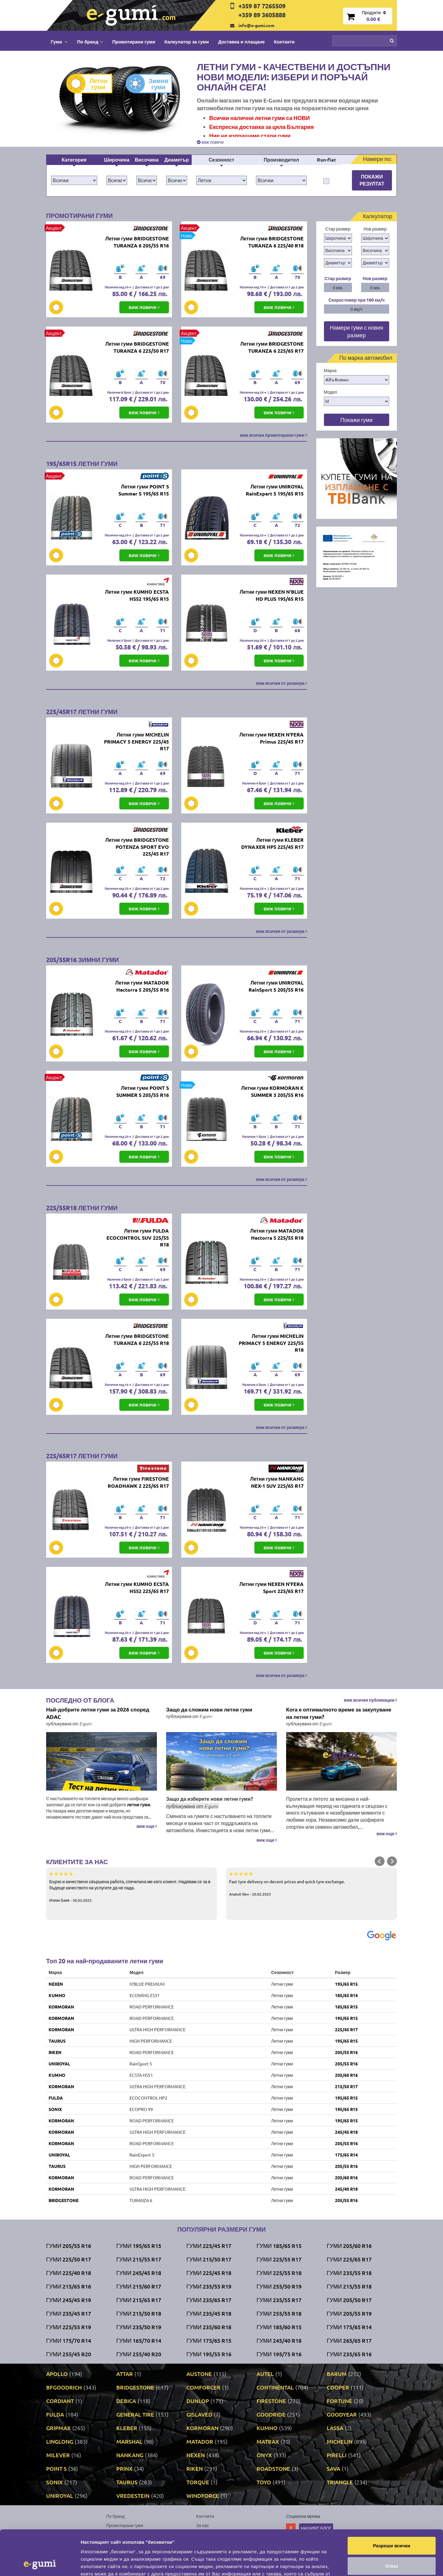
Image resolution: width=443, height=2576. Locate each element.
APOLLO (57, 2373)
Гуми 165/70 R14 (138, 2340)
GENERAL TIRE (135, 2414)
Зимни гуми (151, 83)
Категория (74, 159)
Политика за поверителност (133, 2543)
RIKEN (55, 2052)
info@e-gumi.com (256, 25)
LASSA (335, 2427)
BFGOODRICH (64, 2387)
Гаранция (205, 2543)
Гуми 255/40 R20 (138, 2353)
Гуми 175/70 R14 (68, 2340)
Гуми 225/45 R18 (208, 2272)
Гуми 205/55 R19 (349, 2313)
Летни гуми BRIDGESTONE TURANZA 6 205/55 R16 (137, 242)
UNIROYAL (59, 2063)
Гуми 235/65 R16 (349, 2353)
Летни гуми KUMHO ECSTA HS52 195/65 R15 (137, 595)
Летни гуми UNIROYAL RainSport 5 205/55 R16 (276, 986)
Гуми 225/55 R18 (279, 2272)
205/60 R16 (346, 2075)
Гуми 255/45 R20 (68, 2353)
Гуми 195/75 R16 (279, 2353)
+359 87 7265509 (261, 6)
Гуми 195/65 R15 (138, 2245)
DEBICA (126, 2400)
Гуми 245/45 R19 (68, 2299)
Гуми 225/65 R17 (349, 2259)
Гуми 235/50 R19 (138, 2326)
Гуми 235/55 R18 (349, 2272)
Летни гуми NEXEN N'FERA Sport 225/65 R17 (271, 1587)
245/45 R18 (346, 2132)
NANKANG (129, 2454)
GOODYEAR (342, 2414)
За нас (202, 2525)
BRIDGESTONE (63, 2200)
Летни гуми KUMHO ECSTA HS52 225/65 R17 (137, 1587)
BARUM (337, 2373)
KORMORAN (61, 2006)
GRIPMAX (58, 2427)
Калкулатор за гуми (186, 41)
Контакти (284, 41)
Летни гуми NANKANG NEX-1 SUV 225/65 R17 (277, 1482)
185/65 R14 (346, 1995)
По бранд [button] (90, 41)
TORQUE (197, 2482)
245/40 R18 (346, 2189)
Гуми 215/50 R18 (138, 2313)
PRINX (124, 2468)
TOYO (264, 2482)
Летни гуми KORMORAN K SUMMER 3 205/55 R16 (272, 1091)
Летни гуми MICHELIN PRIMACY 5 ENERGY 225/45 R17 (136, 741)
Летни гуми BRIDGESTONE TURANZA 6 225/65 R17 (272, 347)
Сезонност (221, 159)
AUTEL (265, 2373)
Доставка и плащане (241, 41)
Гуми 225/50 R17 (68, 2259)
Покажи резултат (372, 180)
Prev (380, 1861)
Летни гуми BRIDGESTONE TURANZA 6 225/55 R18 (137, 1339)
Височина (146, 159)
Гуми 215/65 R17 (138, 2299)
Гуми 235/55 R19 (208, 2286)
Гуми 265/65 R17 (349, 2340)
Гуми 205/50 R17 (349, 2299)
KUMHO (57, 1995)
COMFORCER (203, 2387)
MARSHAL (129, 2441)
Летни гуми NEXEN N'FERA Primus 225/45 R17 (271, 738)
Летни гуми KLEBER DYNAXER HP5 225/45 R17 (272, 843)
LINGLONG (59, 2441)
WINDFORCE (202, 2495)
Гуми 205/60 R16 (349, 2245)
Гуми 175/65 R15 (208, 2340)
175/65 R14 (346, 2154)
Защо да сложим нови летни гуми (209, 1709)
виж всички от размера (281, 683)
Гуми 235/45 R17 (68, 2313)
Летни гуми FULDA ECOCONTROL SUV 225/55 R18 (137, 1237)
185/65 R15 (346, 2006)
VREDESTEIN (133, 2495)
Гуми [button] (59, 41)
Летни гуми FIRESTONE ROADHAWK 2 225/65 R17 (138, 1482)
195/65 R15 (346, 1984)
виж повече (210, 142)
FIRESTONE (271, 2400)
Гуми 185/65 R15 (279, 2245)
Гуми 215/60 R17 (138, 2286)
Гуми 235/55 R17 (279, 2299)
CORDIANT (60, 2400)
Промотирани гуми (133, 41)
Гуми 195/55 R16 (208, 2353)
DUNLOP (197, 2400)
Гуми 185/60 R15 (279, 2326)
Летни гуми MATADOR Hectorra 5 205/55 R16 (142, 986)
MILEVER (58, 2454)
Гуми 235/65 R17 (208, 2299)
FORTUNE (339, 2400)
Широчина (117, 159)
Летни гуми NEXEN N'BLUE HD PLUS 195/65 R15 (272, 595)
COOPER (338, 2387)
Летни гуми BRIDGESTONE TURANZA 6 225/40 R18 (272, 242)
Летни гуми (91, 83)
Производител (281, 159)
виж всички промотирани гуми (273, 435)
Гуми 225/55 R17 (279, 2259)
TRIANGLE (340, 2482)
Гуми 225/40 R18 (68, 2272)
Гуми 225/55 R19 (68, 2326)
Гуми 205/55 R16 (68, 2245)
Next (392, 1861)
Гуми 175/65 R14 (349, 2326)
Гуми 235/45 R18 (208, 2313)
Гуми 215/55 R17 (138, 2259)
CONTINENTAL (275, 2387)
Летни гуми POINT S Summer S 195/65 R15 (143, 490)
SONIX (55, 2109)
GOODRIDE (271, 2414)
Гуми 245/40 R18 (279, 2340)
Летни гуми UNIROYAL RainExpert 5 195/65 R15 (275, 490)
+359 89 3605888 (261, 15)
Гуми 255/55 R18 (279, 2313)
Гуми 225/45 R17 (208, 2245)
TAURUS (57, 2041)
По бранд (115, 2516)
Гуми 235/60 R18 (208, 2326)
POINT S (56, 2468)
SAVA (333, 2468)
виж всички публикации (370, 1700)
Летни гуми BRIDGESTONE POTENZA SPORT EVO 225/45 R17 (137, 847)
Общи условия (210, 2534)
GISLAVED (199, 2414)
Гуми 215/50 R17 (208, 2259)
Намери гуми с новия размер (356, 331)
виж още (147, 1826)
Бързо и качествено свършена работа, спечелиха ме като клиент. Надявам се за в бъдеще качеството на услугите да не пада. (131, 1887)
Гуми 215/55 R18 (349, 2286)
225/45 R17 (346, 2029)
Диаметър (176, 159)
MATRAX (268, 2441)
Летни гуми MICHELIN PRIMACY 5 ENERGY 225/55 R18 (271, 1343)
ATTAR (124, 2373)
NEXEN (56, 1984)
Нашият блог (316, 2528)
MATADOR (199, 2441)
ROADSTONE (273, 2468)
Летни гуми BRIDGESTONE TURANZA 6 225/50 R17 (137, 347)
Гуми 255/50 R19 (279, 2286)
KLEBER (126, 2427)
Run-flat (326, 159)
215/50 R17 (346, 2086)
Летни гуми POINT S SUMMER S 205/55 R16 (142, 1091)
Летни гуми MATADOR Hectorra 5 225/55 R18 (277, 1234)
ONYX (264, 2454)
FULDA (56, 2098)
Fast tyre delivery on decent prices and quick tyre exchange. (311, 1883)
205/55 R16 (346, 2052)
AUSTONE (199, 2373)
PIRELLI (336, 2454)
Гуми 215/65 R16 (68, 2286)
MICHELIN (340, 2441)
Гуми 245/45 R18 (138, 2272)
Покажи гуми (356, 419)
